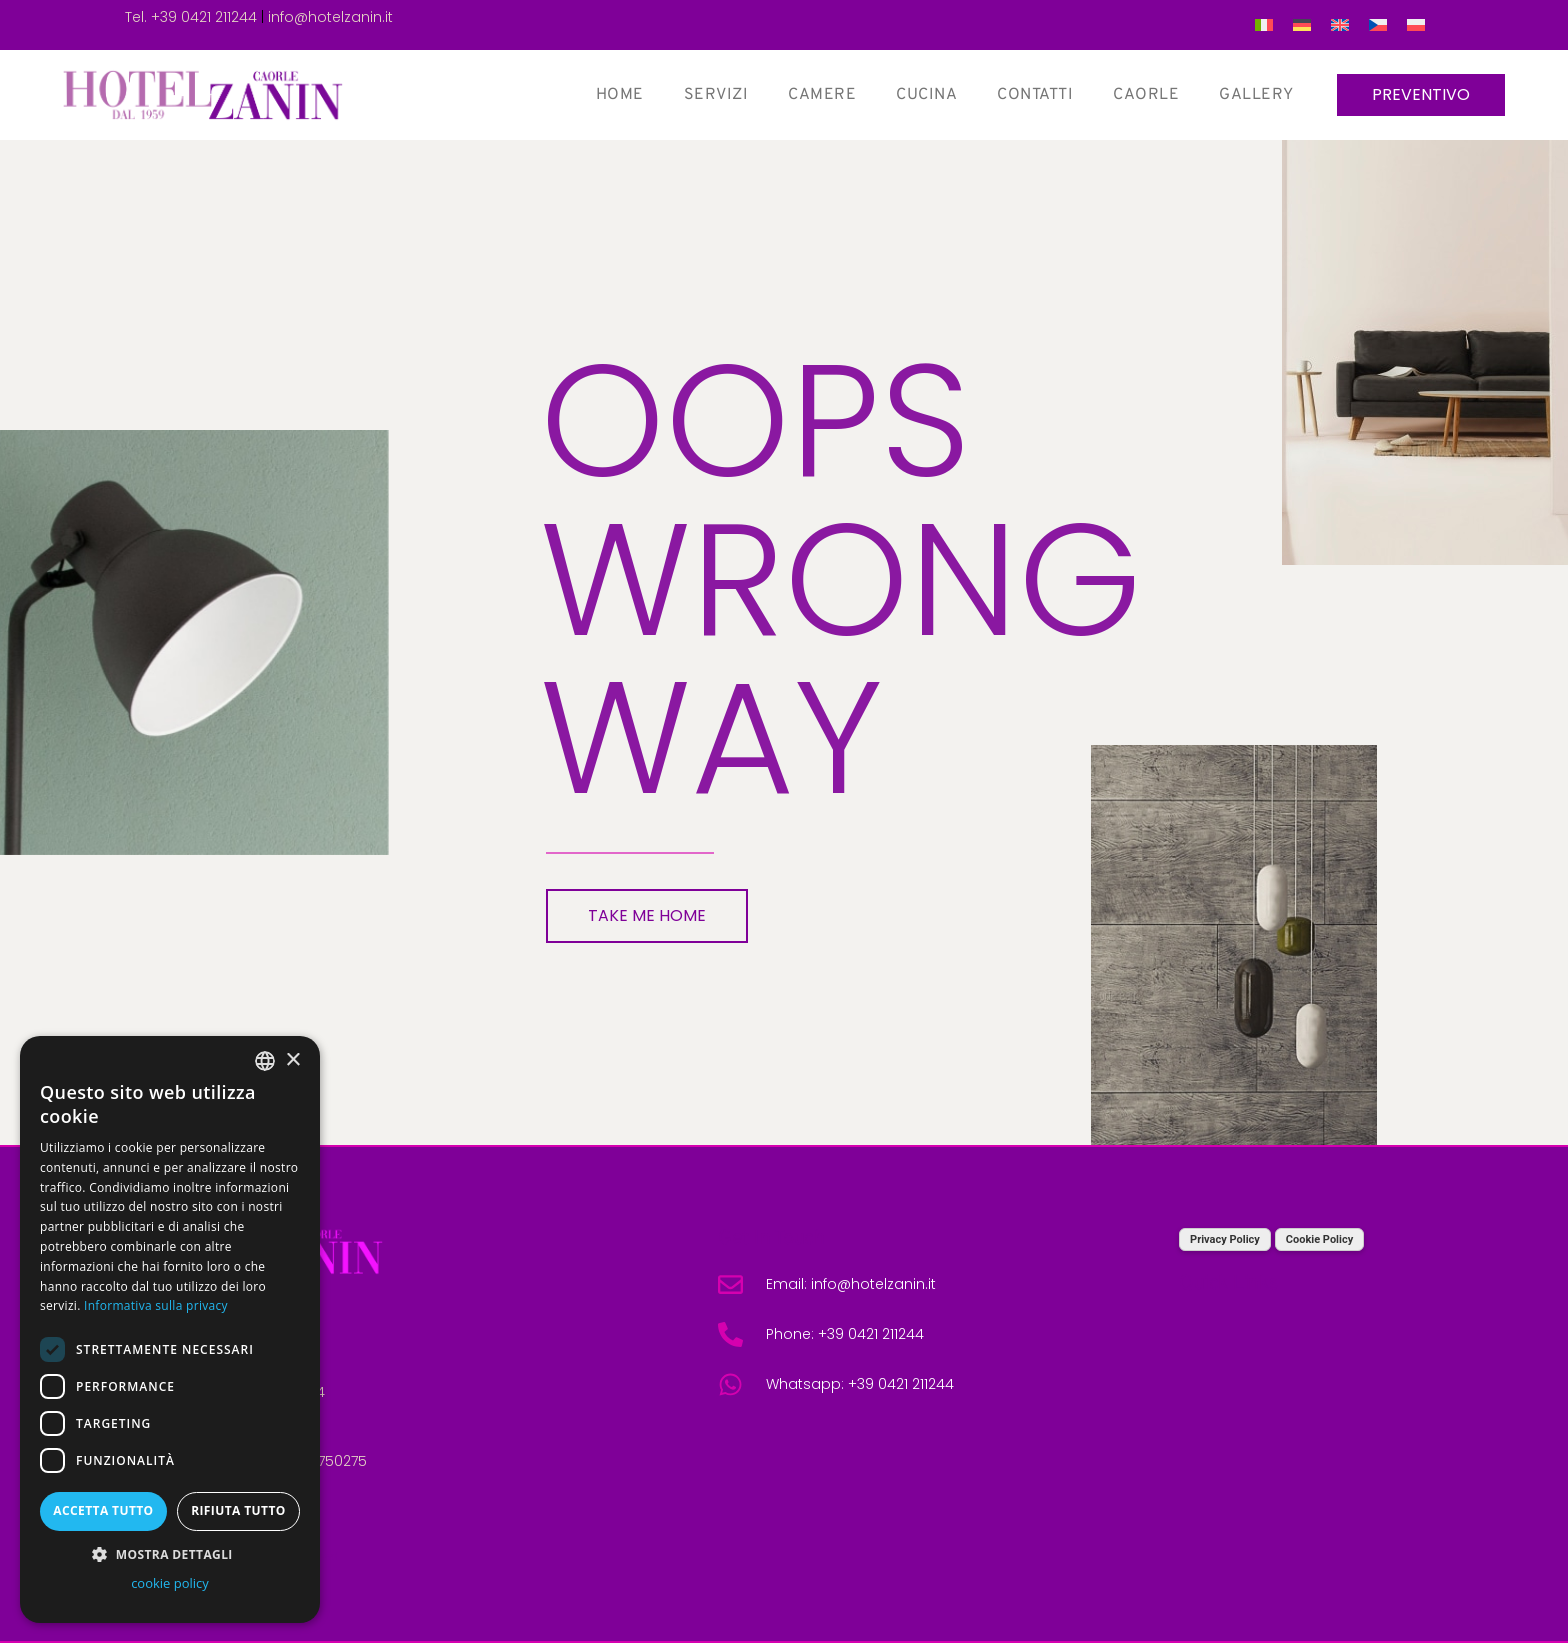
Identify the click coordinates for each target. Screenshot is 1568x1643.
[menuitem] (1264, 25)
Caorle (1145, 95)
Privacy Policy (1225, 1239)
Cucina (925, 95)
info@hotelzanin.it (330, 17)
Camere (821, 95)
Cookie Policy (1319, 1239)
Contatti (1034, 95)
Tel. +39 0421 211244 (191, 17)
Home (618, 95)
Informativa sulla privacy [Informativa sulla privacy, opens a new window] (156, 1305)
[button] (170, 1554)
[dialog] (170, 1329)
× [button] (292, 1060)
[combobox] (265, 1061)
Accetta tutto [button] (103, 1510)
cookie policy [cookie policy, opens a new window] (170, 1583)
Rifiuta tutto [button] (238, 1510)
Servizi (714, 95)
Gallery (1255, 95)
